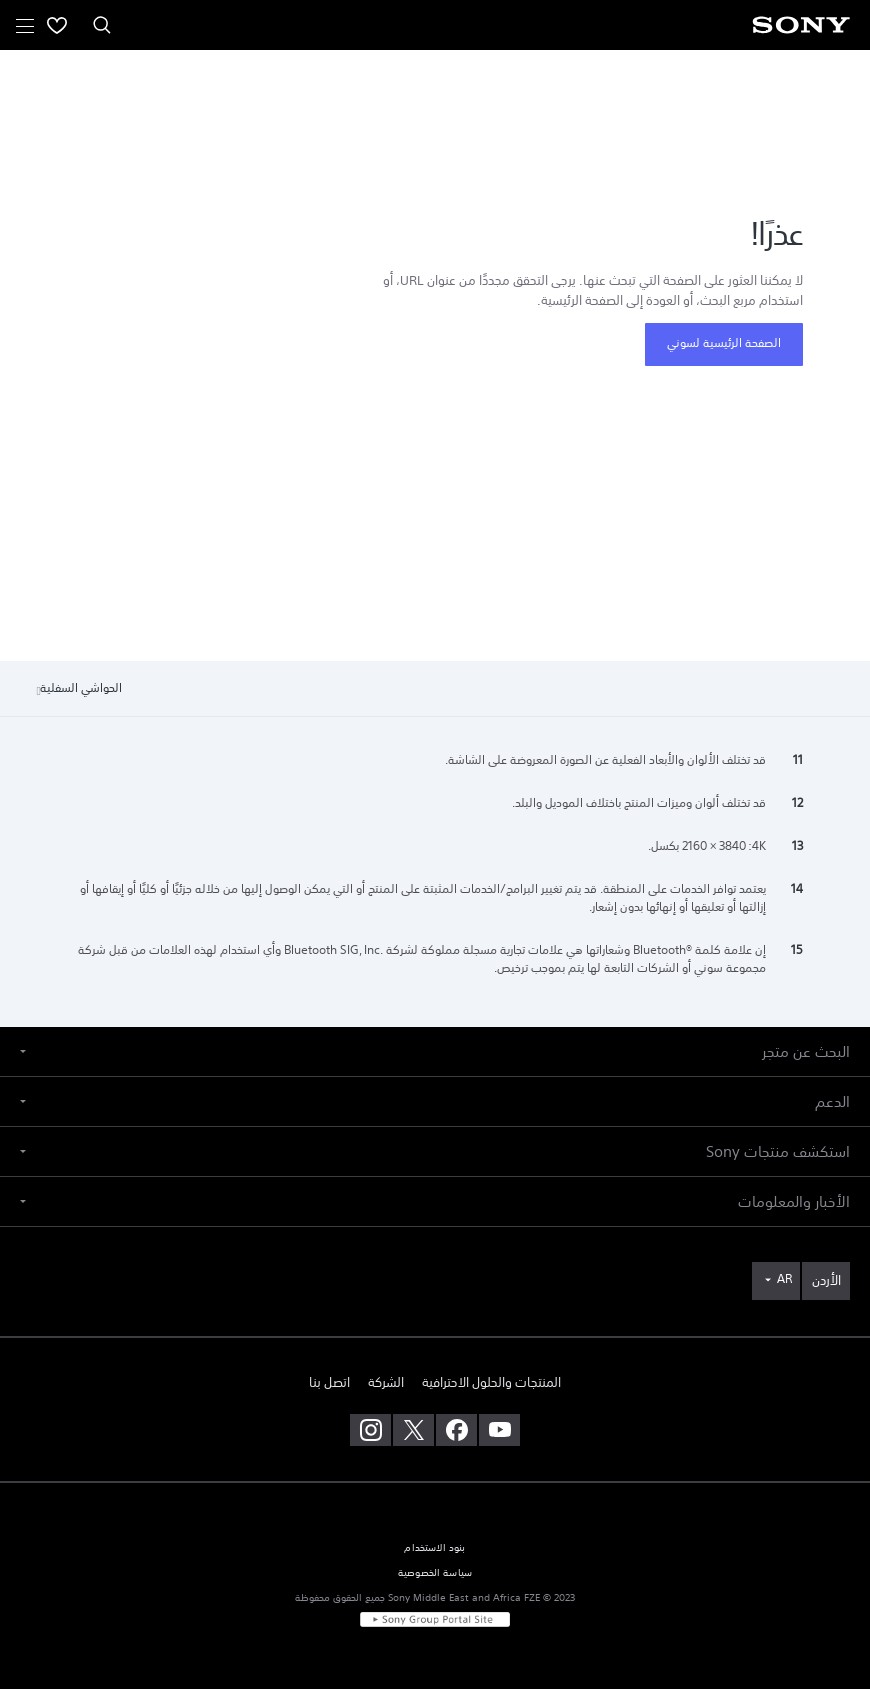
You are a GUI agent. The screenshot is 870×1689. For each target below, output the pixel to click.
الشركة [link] (386, 1382)
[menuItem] (57, 25)
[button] (435, 1051)
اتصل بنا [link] (329, 1382)
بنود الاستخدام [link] (434, 1548)
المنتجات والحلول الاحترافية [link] (491, 1382)
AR (784, 1279)
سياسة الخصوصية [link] (435, 1573)
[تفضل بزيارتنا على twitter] (413, 1430)
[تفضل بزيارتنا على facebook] (456, 1430)
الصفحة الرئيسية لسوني (724, 343)
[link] (826, 1281)
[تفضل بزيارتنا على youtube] (499, 1430)
